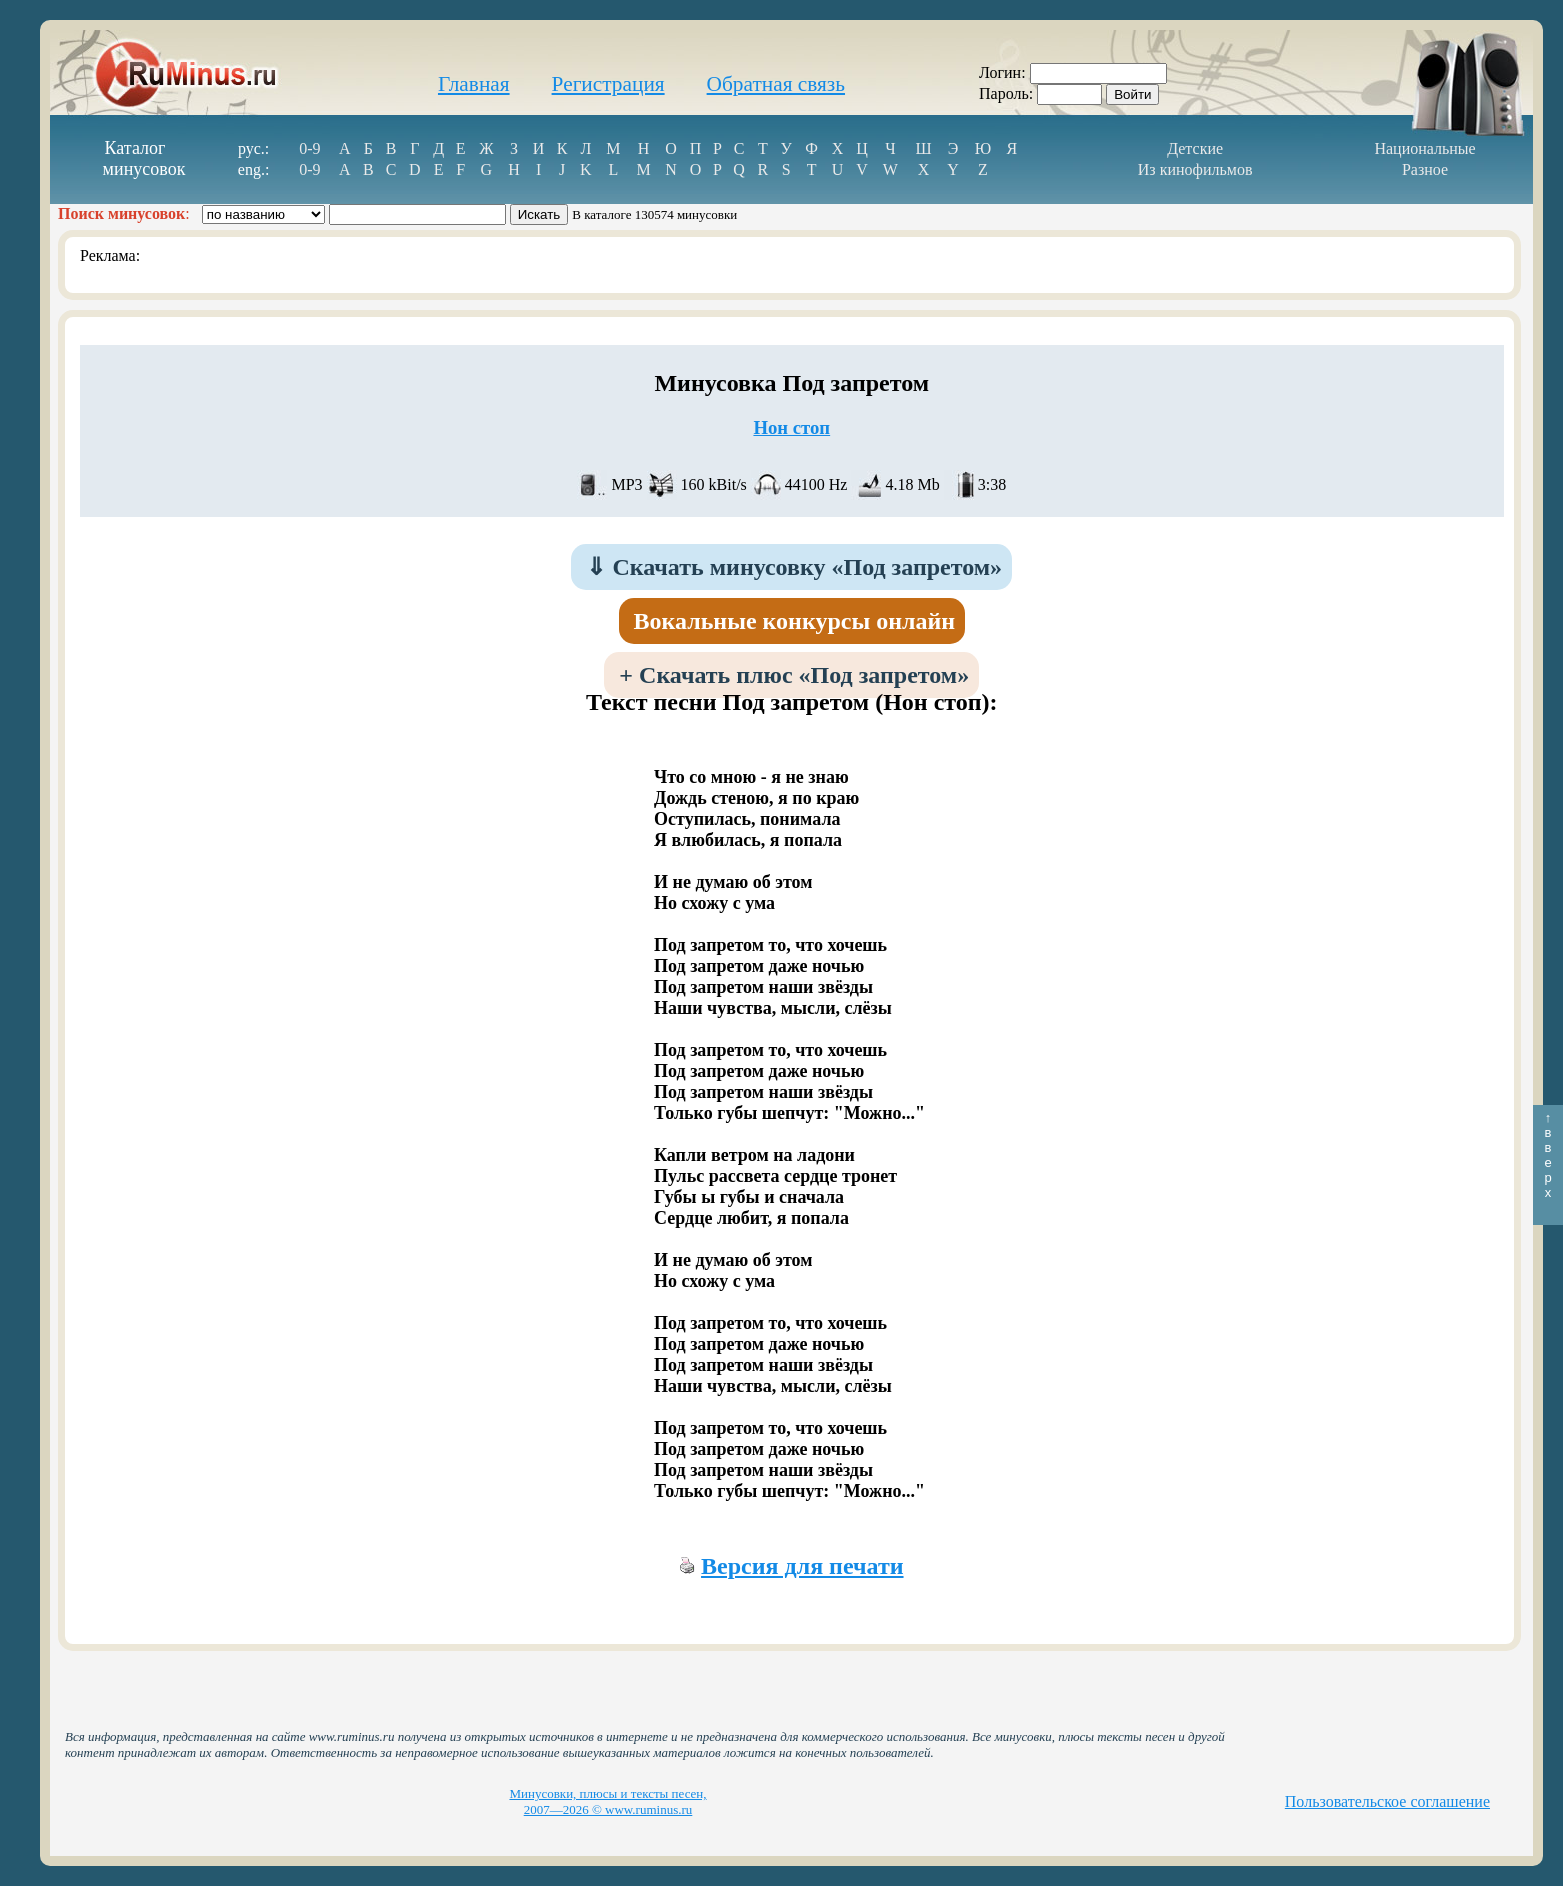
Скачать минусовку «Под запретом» (794, 567)
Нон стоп (791, 427)
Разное (1425, 169)
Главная (474, 84)
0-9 (309, 148)
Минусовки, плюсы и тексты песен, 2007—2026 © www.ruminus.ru (607, 1801)
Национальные (1424, 148)
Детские (1195, 148)
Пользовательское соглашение (1387, 1801)
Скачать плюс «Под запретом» (794, 675)
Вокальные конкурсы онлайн (795, 621)
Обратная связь (776, 84)
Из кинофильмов (1195, 169)
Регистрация (608, 84)
